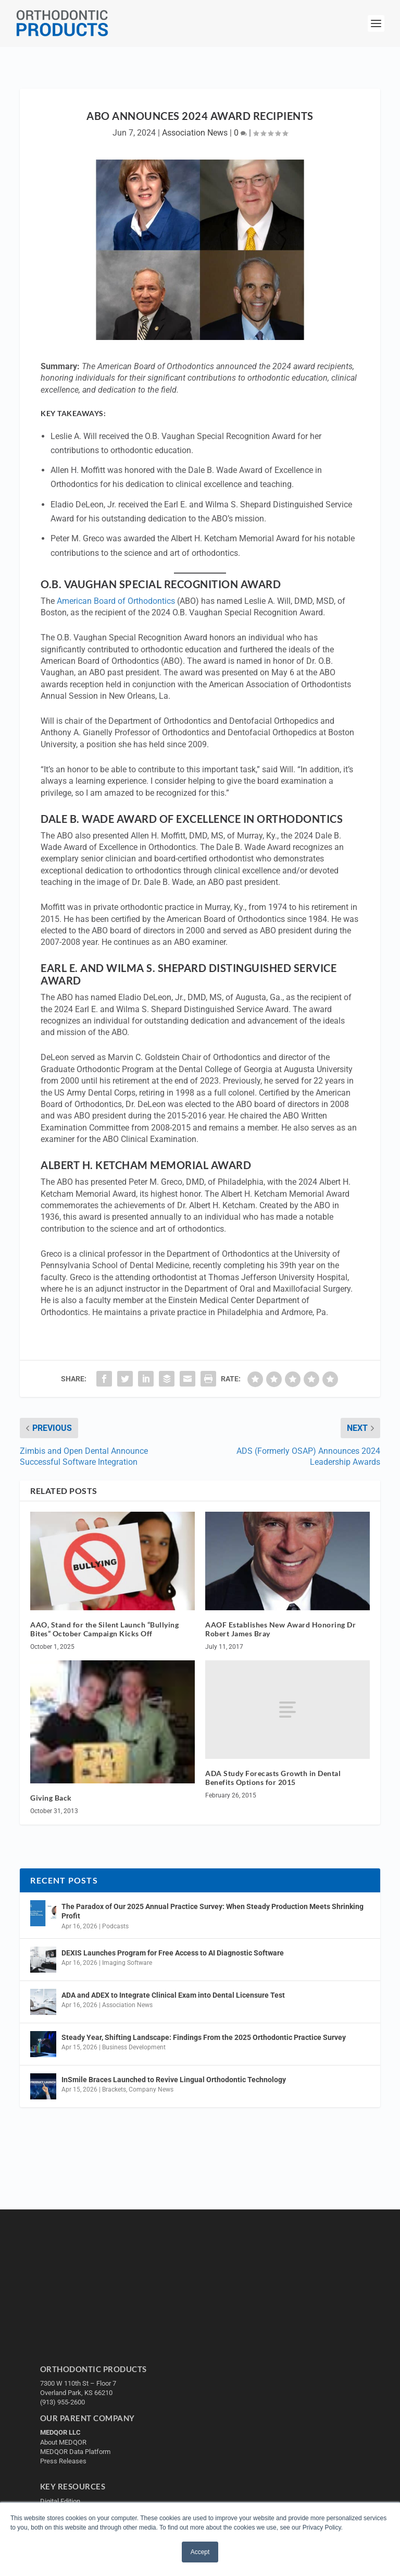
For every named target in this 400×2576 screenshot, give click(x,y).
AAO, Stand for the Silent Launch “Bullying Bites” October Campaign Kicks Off (104, 1629)
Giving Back (51, 1797)
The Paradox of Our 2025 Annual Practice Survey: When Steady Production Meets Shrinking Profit (212, 1911)
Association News (195, 133)
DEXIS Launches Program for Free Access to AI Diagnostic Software (172, 1953)
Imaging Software (127, 1962)
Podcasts (115, 1926)
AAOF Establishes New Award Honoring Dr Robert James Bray (280, 1629)
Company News (151, 2089)
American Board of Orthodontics (116, 601)
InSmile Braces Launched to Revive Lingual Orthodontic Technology (173, 2079)
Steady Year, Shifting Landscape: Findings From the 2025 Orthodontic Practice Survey (203, 2037)
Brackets (114, 2089)
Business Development (134, 2047)
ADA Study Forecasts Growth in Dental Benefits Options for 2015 (273, 1778)
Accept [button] (200, 2552)
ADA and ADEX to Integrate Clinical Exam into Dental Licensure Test (173, 1995)
